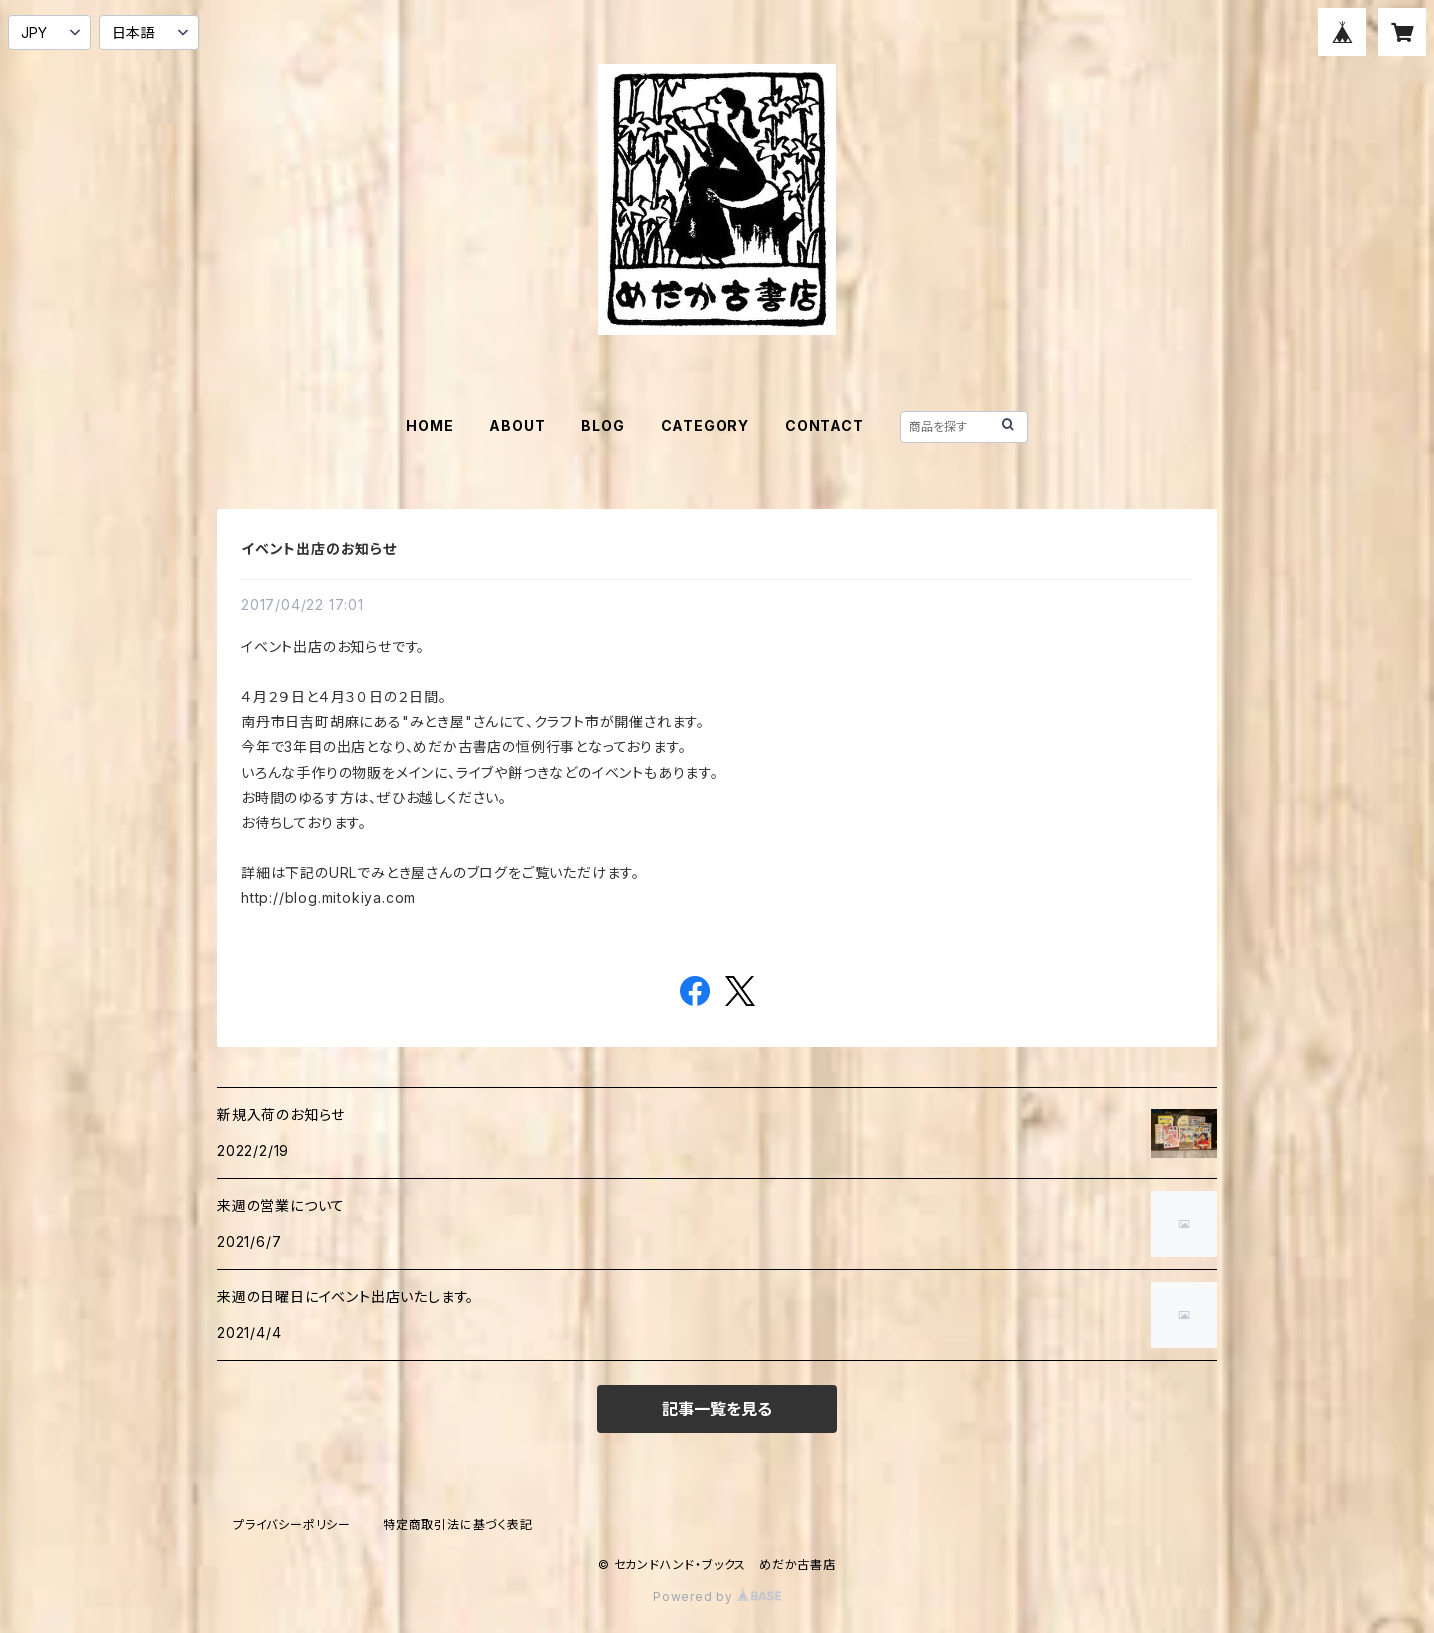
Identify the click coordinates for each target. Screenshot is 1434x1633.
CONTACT (824, 425)
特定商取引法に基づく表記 (458, 1524)
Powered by (717, 1596)
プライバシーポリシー (292, 1524)
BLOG (602, 425)
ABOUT (517, 425)
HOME (429, 425)
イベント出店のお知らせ (319, 548)
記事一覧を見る (717, 1409)
